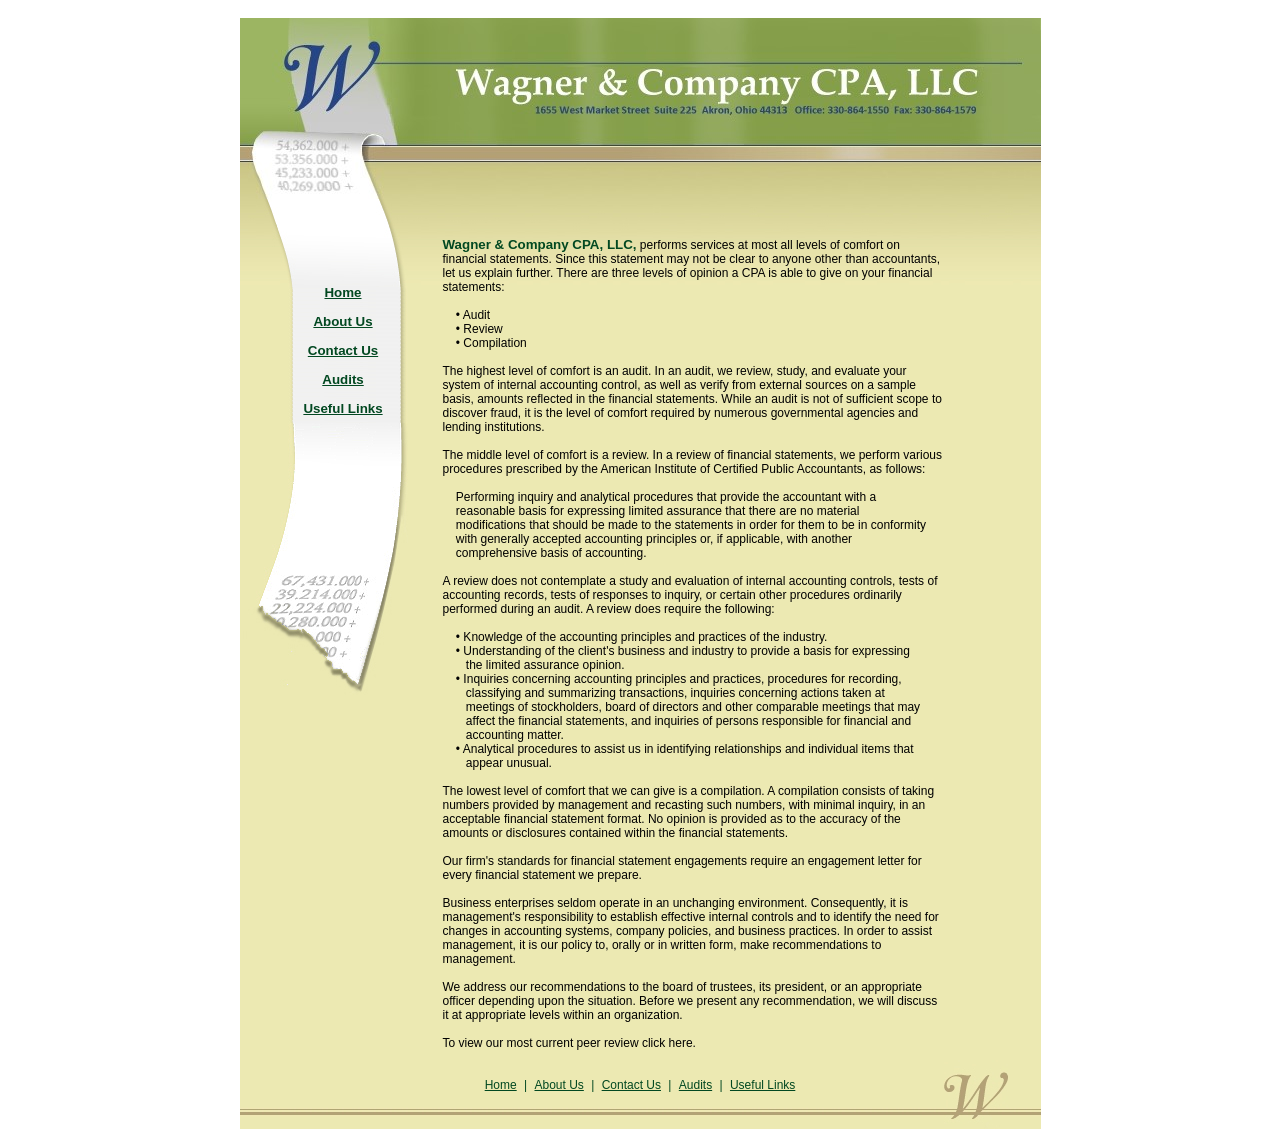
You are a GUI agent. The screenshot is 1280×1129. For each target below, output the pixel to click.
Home (501, 1085)
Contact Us (631, 1085)
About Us (558, 1085)
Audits (695, 1085)
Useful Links (762, 1085)
